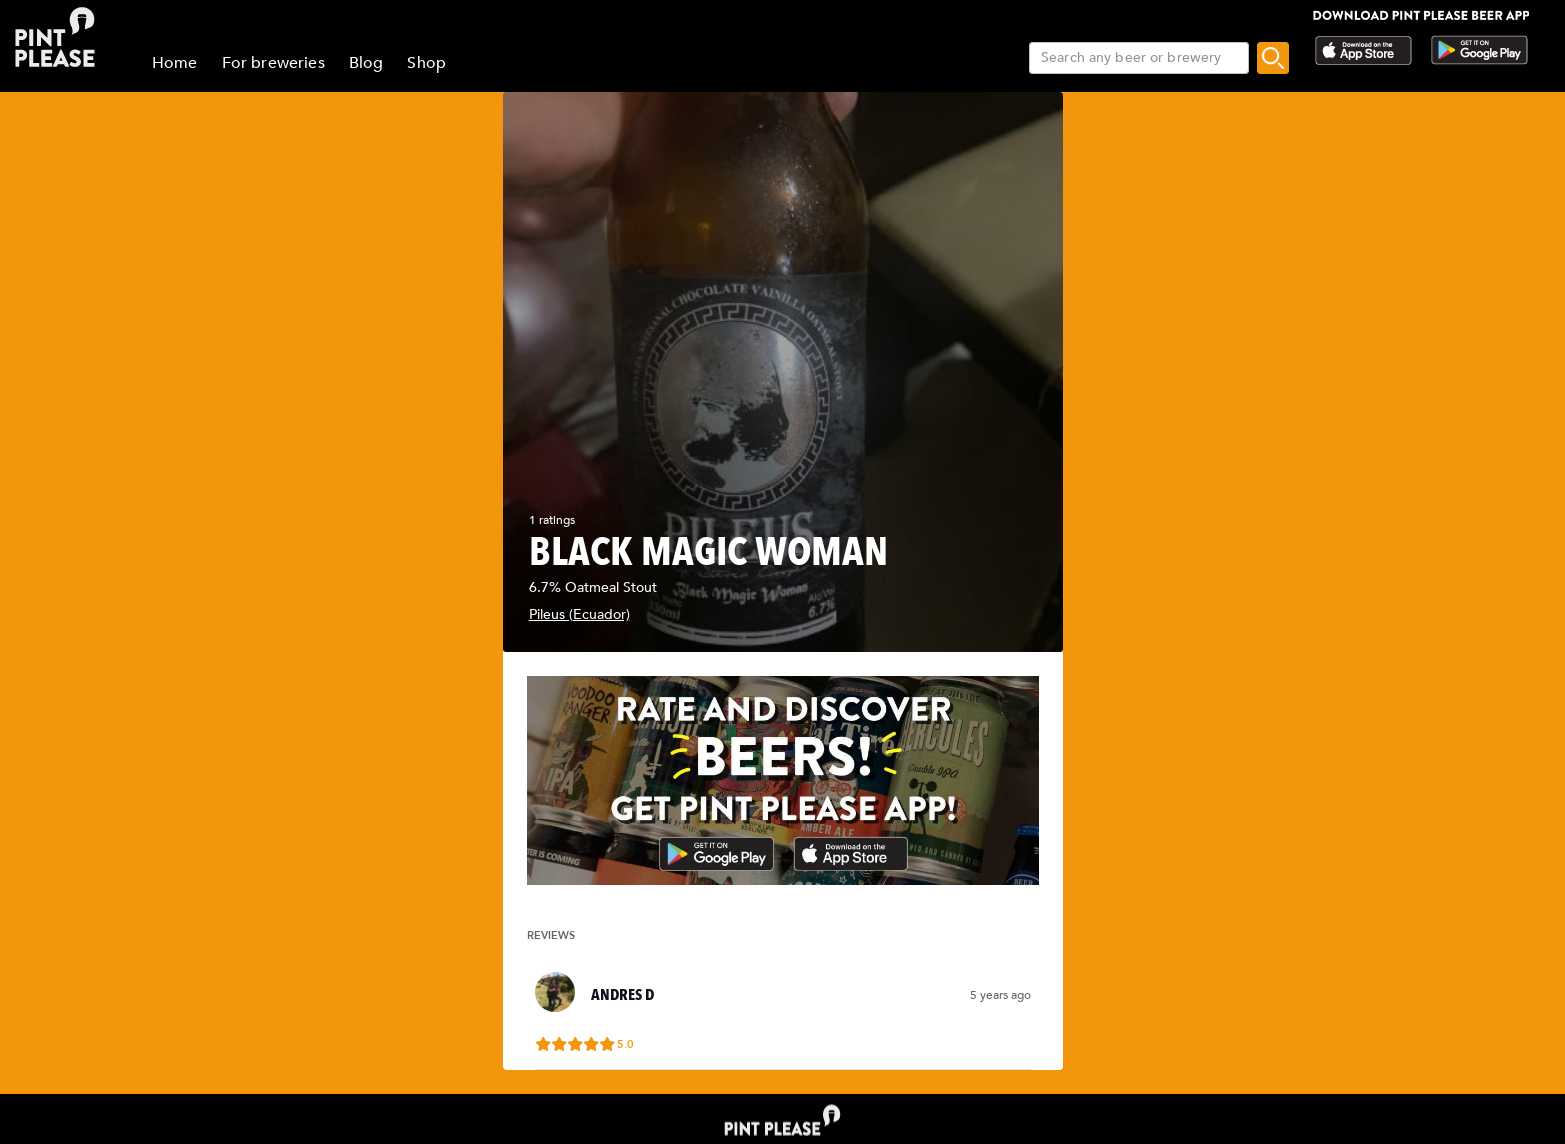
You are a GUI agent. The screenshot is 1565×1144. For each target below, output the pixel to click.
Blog (366, 63)
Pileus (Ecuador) (579, 614)
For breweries (273, 63)
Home (175, 63)
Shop (426, 63)
